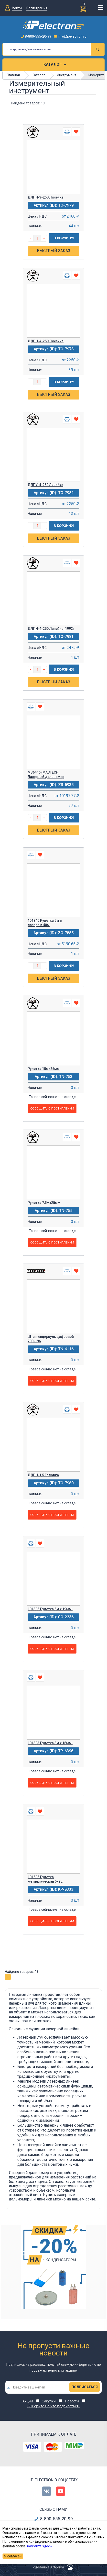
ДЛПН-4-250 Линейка (46, 341)
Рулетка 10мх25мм (44, 1069)
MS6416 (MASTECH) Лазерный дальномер (46, 774)
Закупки (49, 2401)
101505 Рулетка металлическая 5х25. (45, 1879)
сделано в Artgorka (48, 2567)
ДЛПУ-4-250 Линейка (45, 485)
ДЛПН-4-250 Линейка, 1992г (51, 629)
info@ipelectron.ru (70, 36)
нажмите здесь (39, 2546)
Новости (72, 2401)
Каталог (52, 64)
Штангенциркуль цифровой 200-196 (51, 1339)
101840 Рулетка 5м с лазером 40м (45, 923)
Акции (27, 2401)
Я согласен (12, 2556)
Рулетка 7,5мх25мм (44, 1203)
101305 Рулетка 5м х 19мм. (50, 1609)
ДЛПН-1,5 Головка (43, 1475)
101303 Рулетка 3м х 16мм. (50, 1743)
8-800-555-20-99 (36, 36)
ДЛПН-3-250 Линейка (46, 197)
